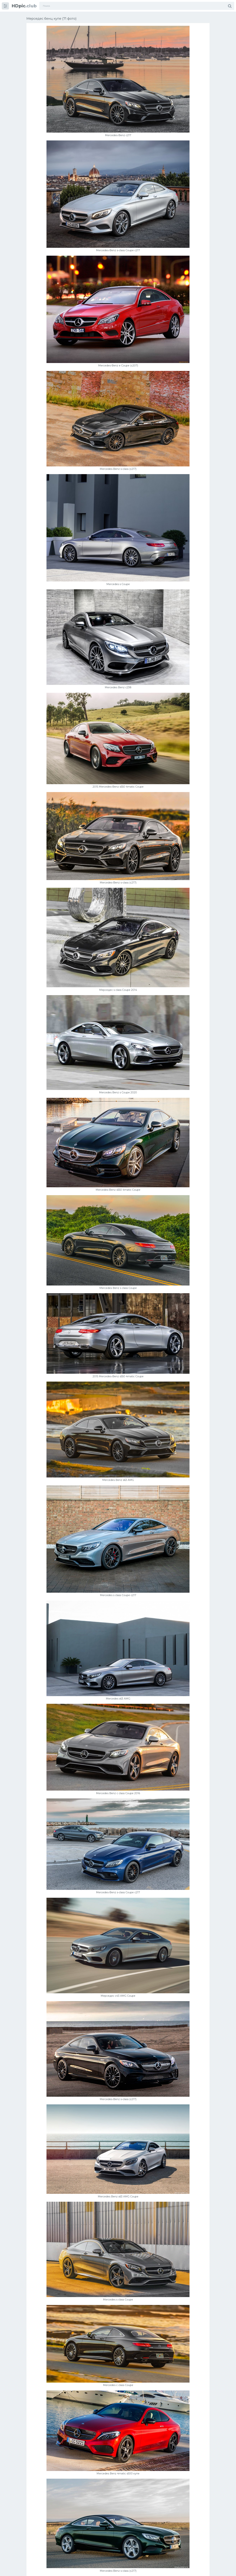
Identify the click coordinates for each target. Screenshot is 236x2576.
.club (24, 6)
